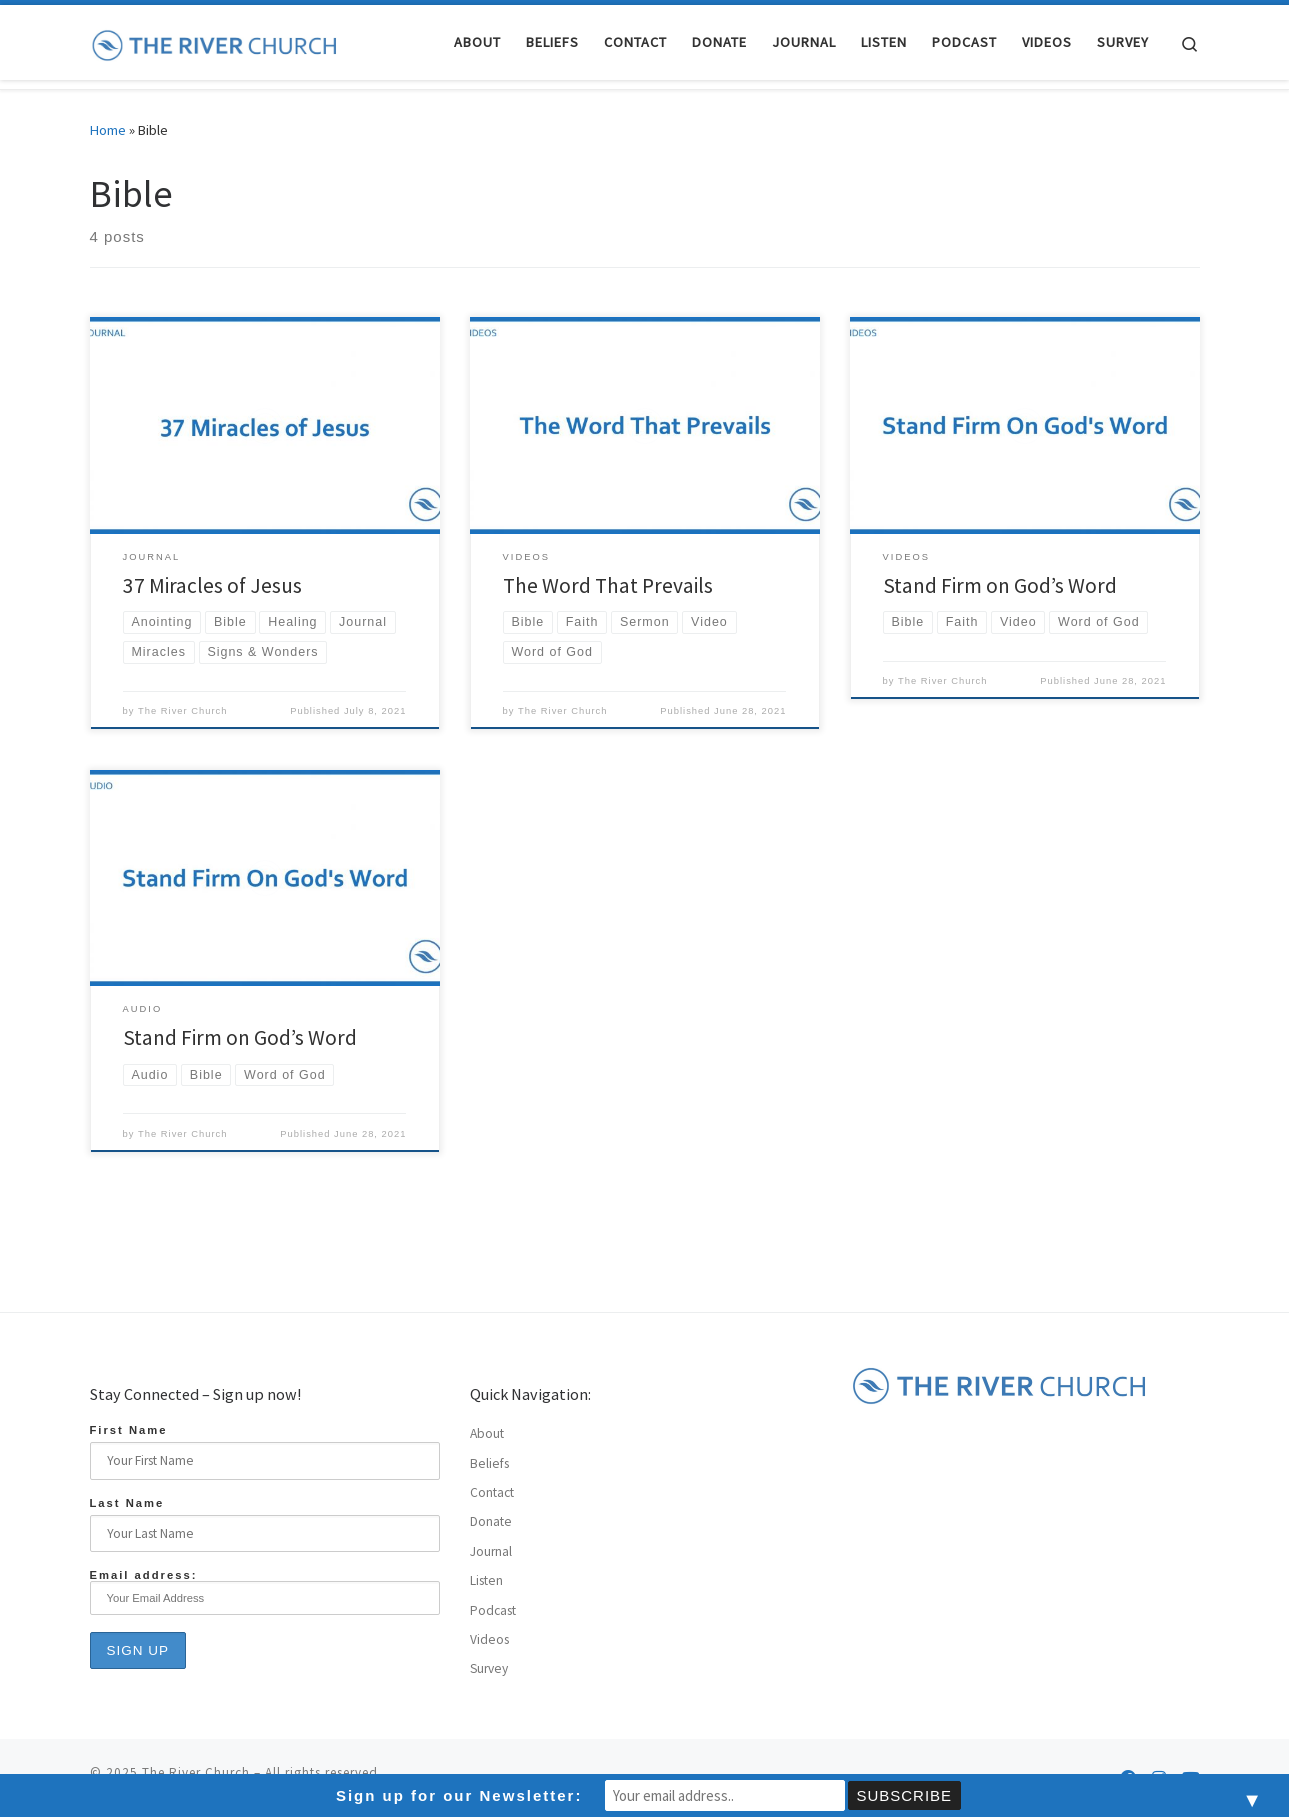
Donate (491, 1521)
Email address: (265, 1592)
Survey (489, 1668)
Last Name (127, 1503)
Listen (486, 1580)
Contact (492, 1492)
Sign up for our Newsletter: (459, 1795)
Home (108, 130)
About (487, 1433)
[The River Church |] (215, 41)
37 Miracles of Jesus (212, 585)
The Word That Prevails (608, 585)
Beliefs (489, 1463)
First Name (129, 1430)
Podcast (493, 1610)
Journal (491, 1551)
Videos (489, 1639)
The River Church (182, 711)
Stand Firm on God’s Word (1000, 585)
